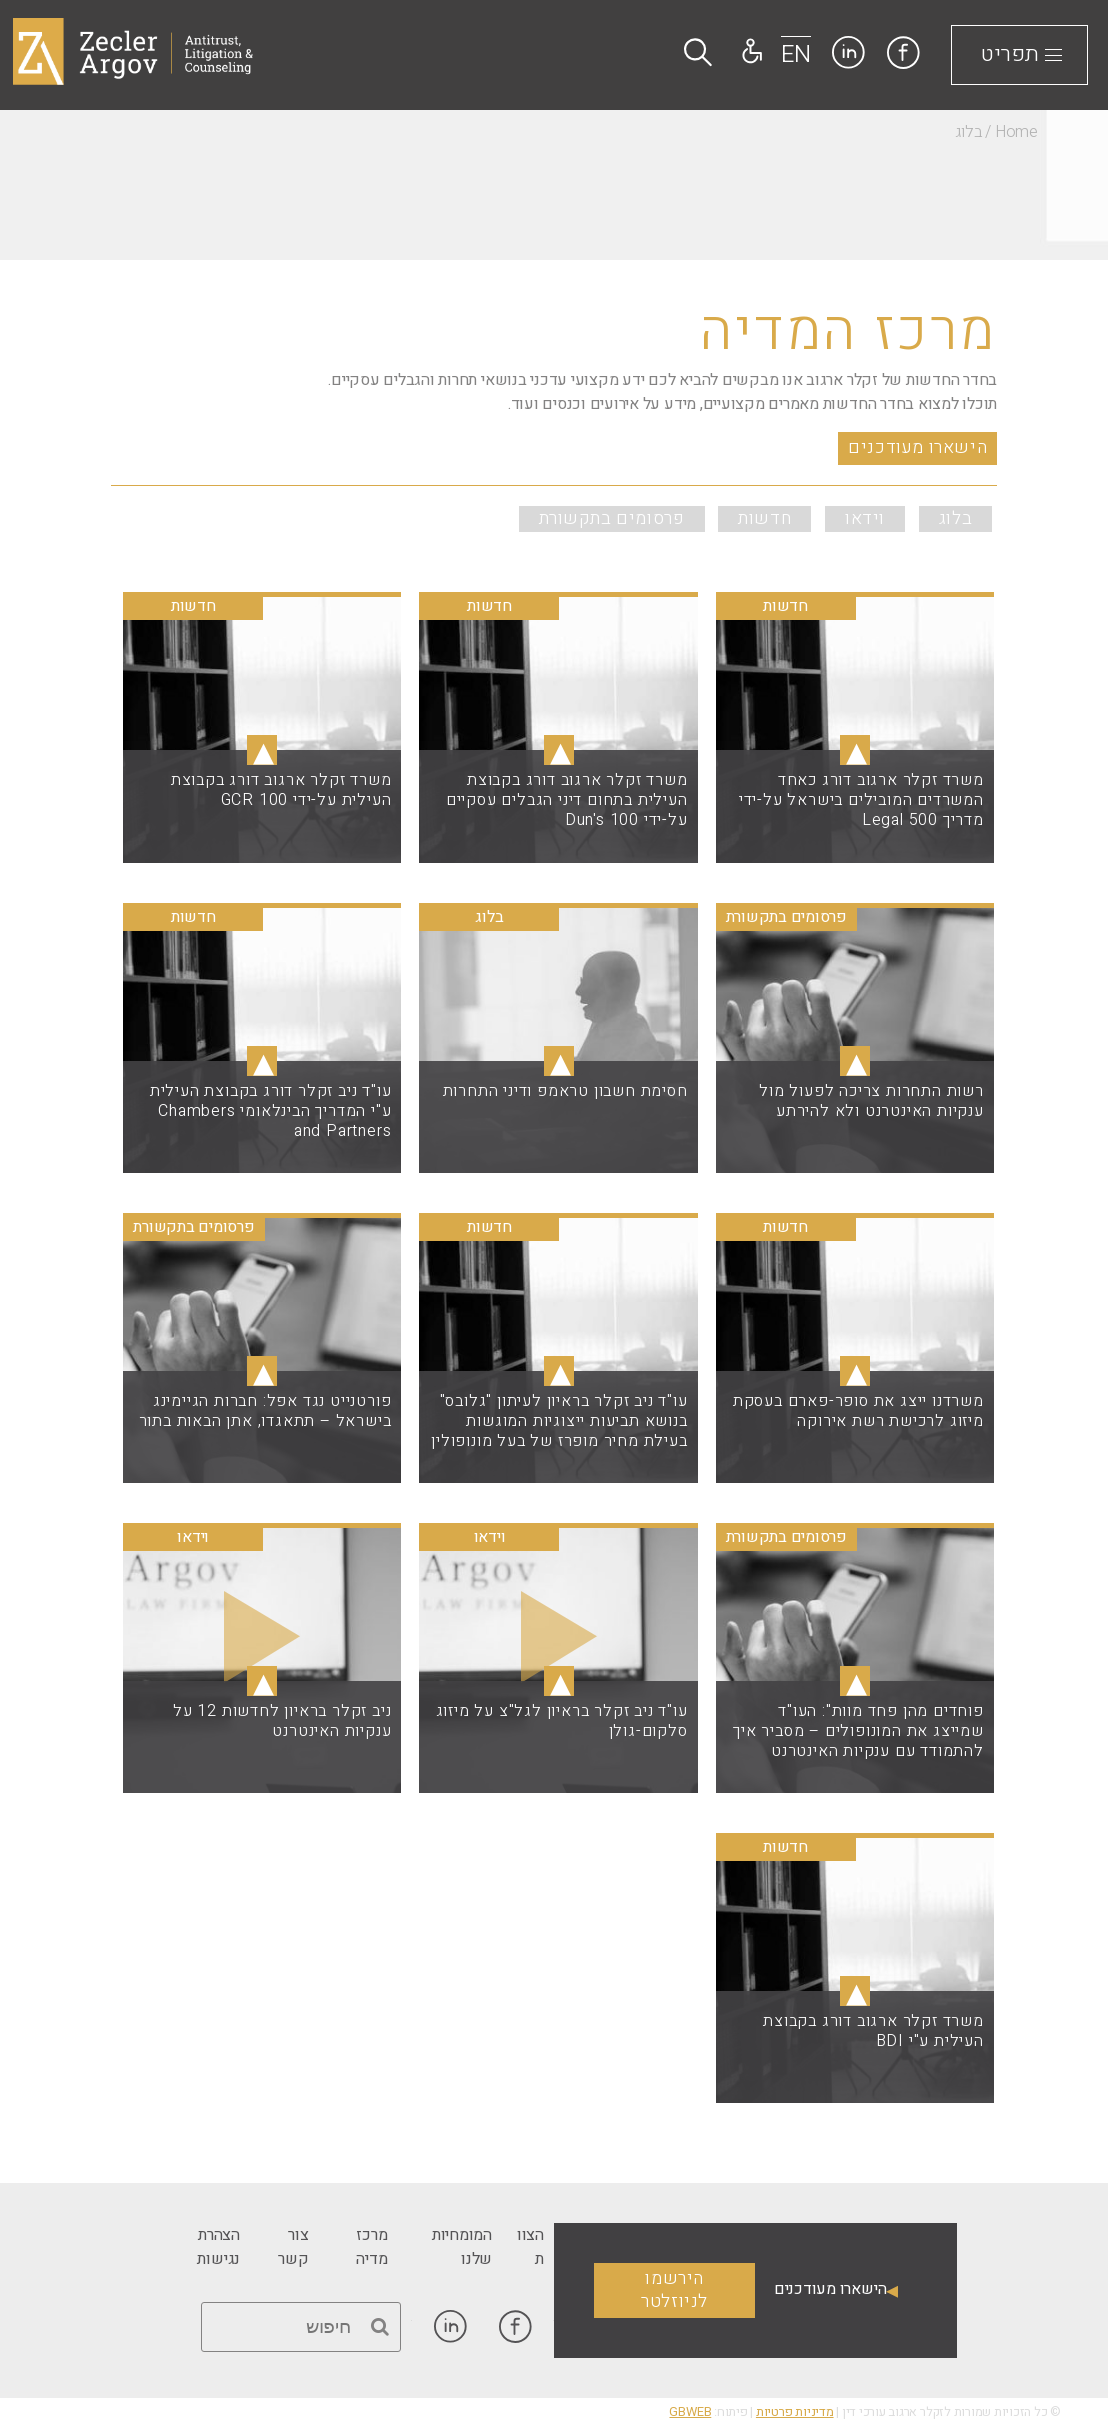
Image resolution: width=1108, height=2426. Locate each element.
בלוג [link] (955, 519)
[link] (903, 52)
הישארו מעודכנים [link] (917, 447)
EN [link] (796, 54)
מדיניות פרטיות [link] (795, 2412)
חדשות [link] (764, 519)
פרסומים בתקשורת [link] (612, 519)
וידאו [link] (865, 519)
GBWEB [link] (690, 2412)
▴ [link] (855, 750)
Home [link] (1016, 132)
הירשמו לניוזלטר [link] (674, 2290)
